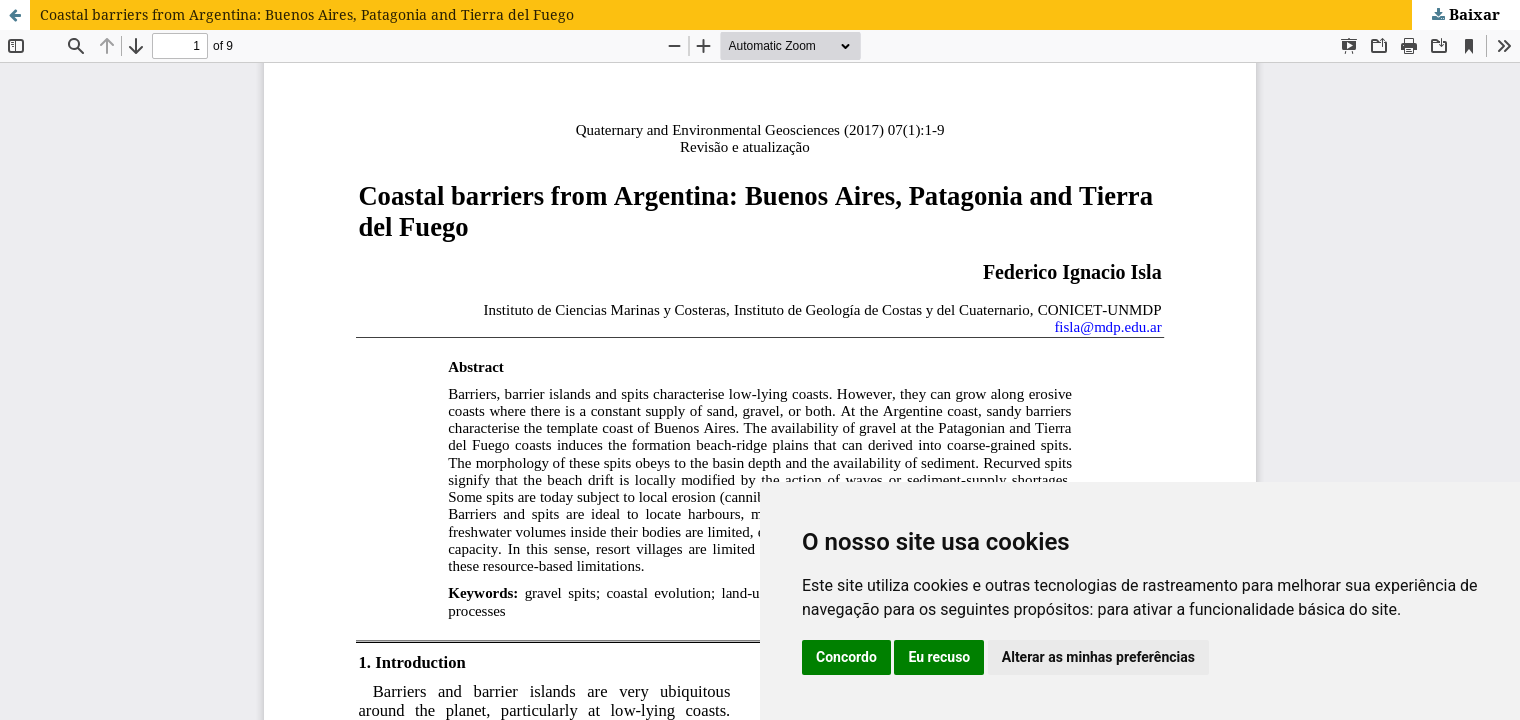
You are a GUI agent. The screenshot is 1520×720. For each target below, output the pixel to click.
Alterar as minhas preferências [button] (1098, 657)
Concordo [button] (846, 657)
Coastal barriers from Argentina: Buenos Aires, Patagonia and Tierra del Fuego (307, 14)
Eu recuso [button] (939, 657)
